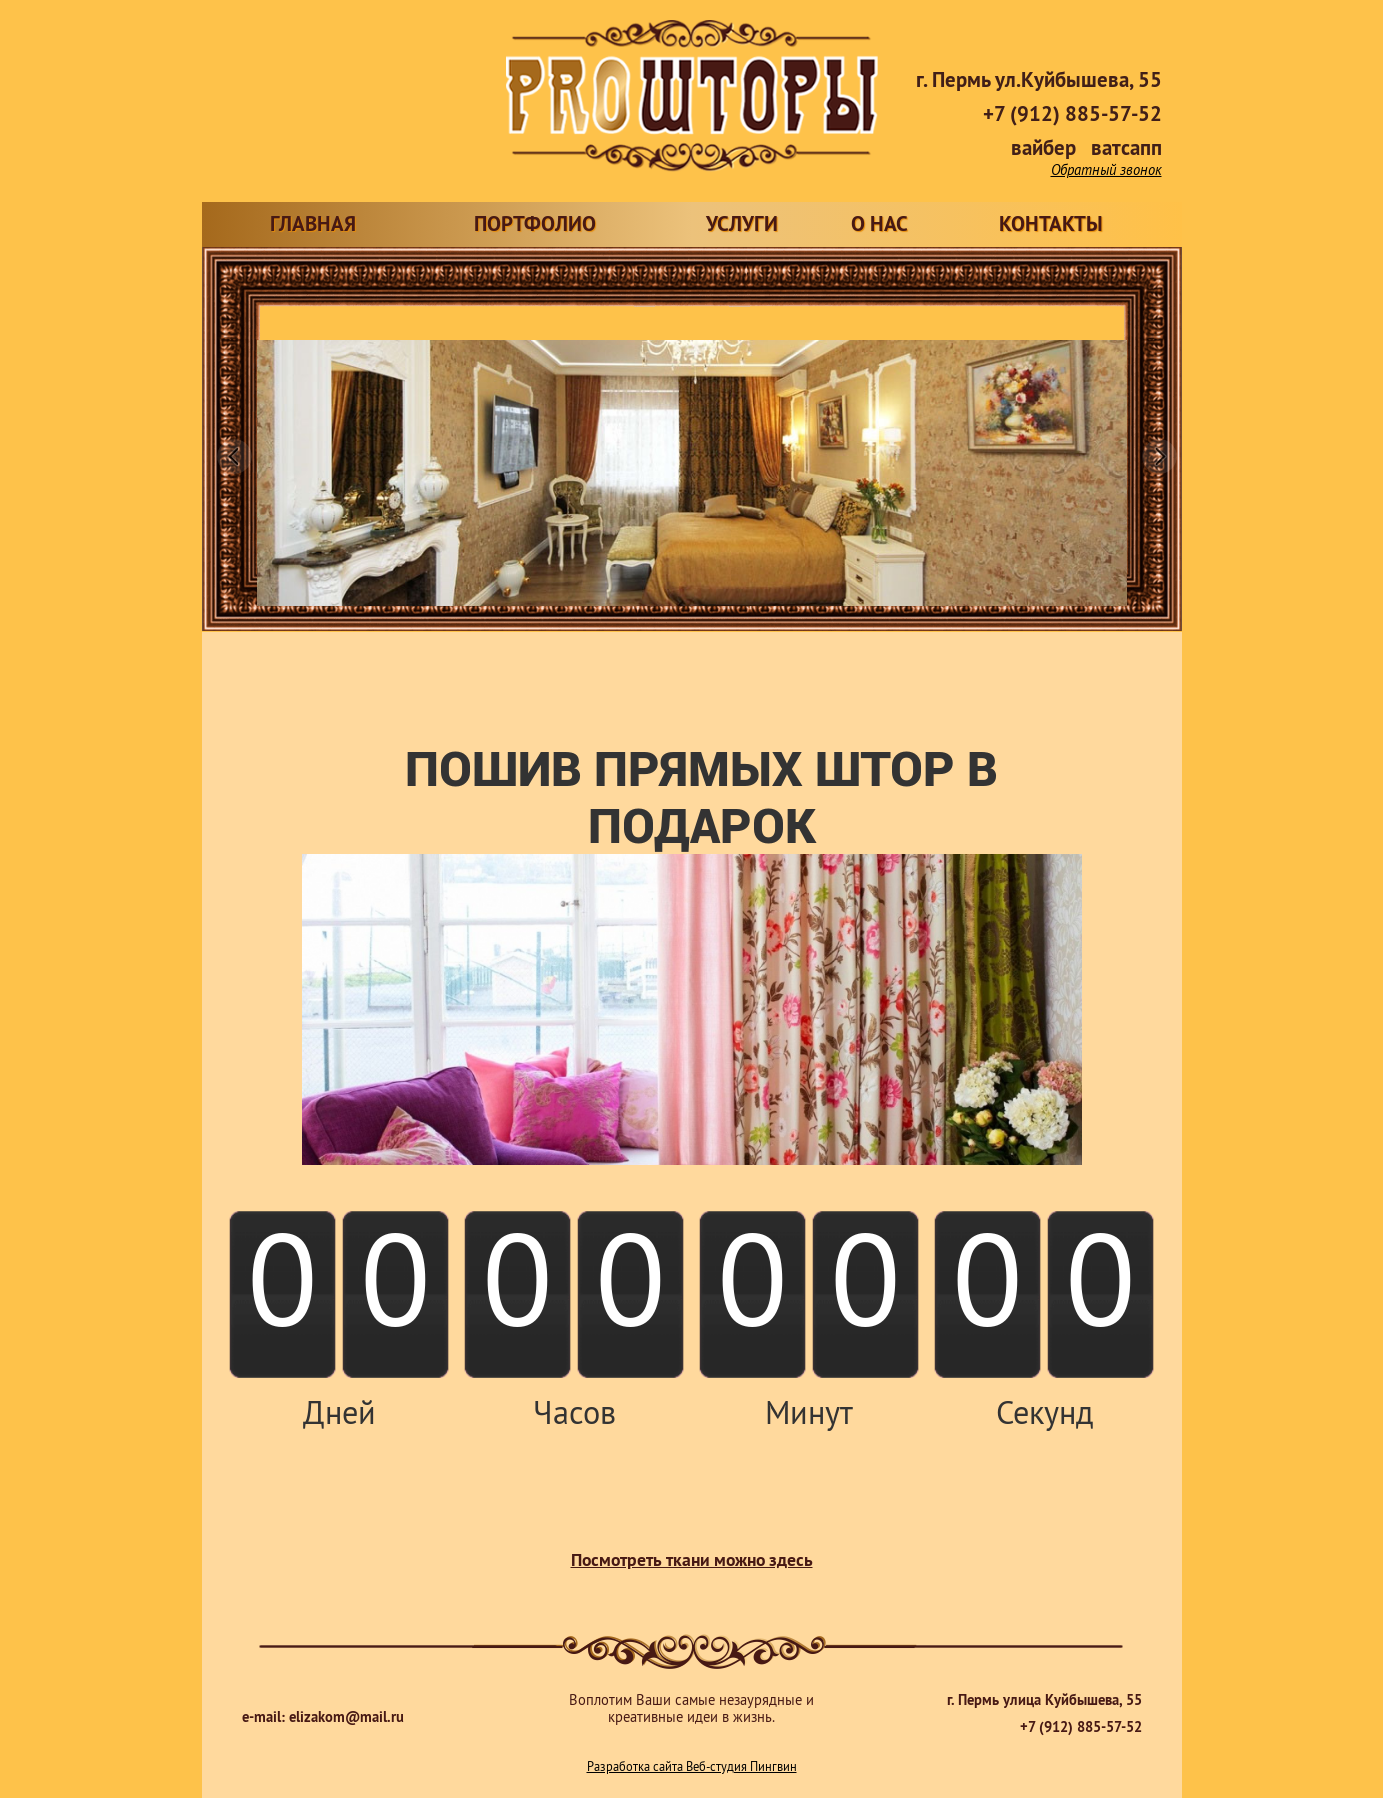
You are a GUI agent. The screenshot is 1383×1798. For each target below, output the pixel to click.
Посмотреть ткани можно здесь (692, 1562)
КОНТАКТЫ (1051, 226)
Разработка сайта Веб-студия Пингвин (692, 1768)
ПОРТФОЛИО (535, 226)
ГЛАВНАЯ (313, 226)
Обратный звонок (1106, 171)
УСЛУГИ (742, 226)
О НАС (879, 226)
